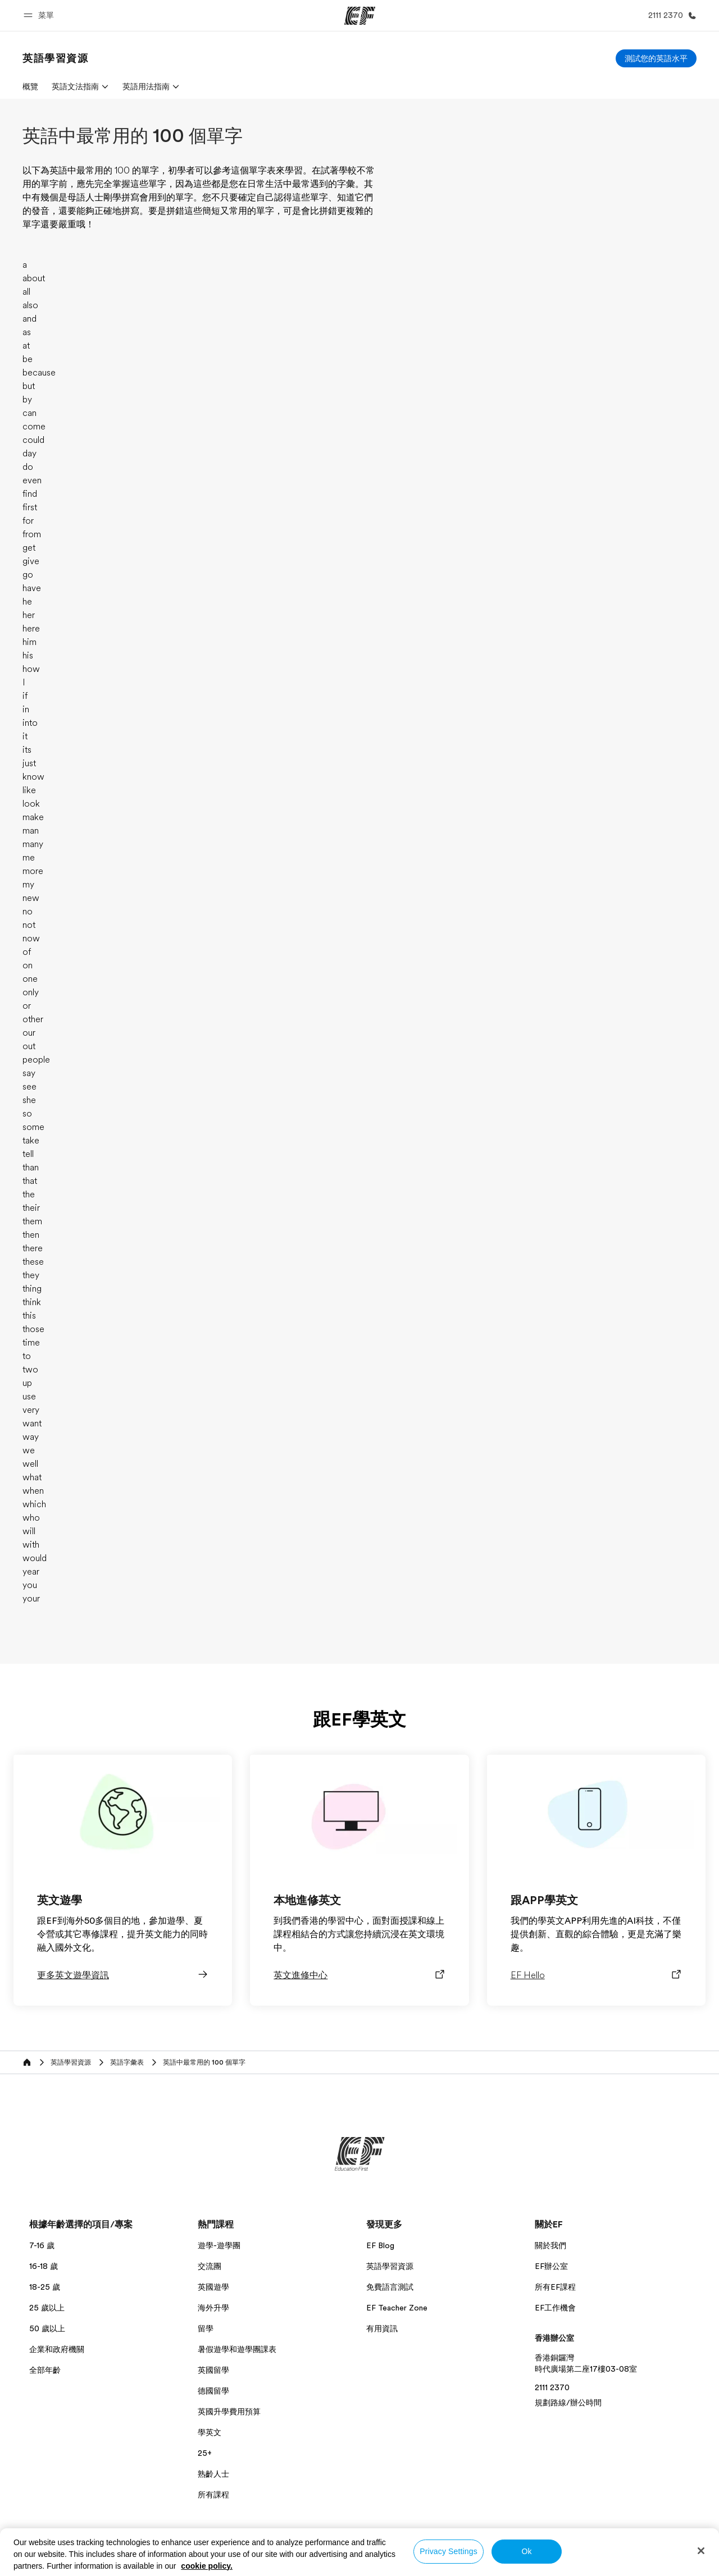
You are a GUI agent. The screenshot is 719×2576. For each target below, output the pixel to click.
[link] (55, 58)
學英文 (209, 2432)
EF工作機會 (555, 2307)
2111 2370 (552, 2387)
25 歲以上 (47, 2307)
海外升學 (213, 2307)
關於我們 (550, 2245)
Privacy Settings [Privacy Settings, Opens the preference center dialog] (448, 2551)
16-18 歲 (43, 2266)
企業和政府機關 (56, 2349)
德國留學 (213, 2390)
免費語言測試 (389, 2286)
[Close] (701, 2550)
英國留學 (213, 2369)
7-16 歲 (41, 2245)
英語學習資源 (389, 2266)
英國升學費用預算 (229, 2411)
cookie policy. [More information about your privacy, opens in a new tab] (207, 2565)
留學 (205, 2328)
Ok (526, 2551)
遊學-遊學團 (219, 2245)
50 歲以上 (47, 2328)
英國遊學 (213, 2286)
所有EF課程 (555, 2286)
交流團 (209, 2266)
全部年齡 (45, 2369)
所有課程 (213, 2494)
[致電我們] (670, 15)
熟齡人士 (213, 2473)
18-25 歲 (44, 2286)
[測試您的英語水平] (656, 58)
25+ (205, 2453)
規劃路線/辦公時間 (568, 2402)
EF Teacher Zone (396, 2307)
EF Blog (380, 2245)
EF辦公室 (551, 2266)
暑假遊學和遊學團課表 (237, 2349)
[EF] (359, 16)
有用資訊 (382, 2328)
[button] (40, 15)
